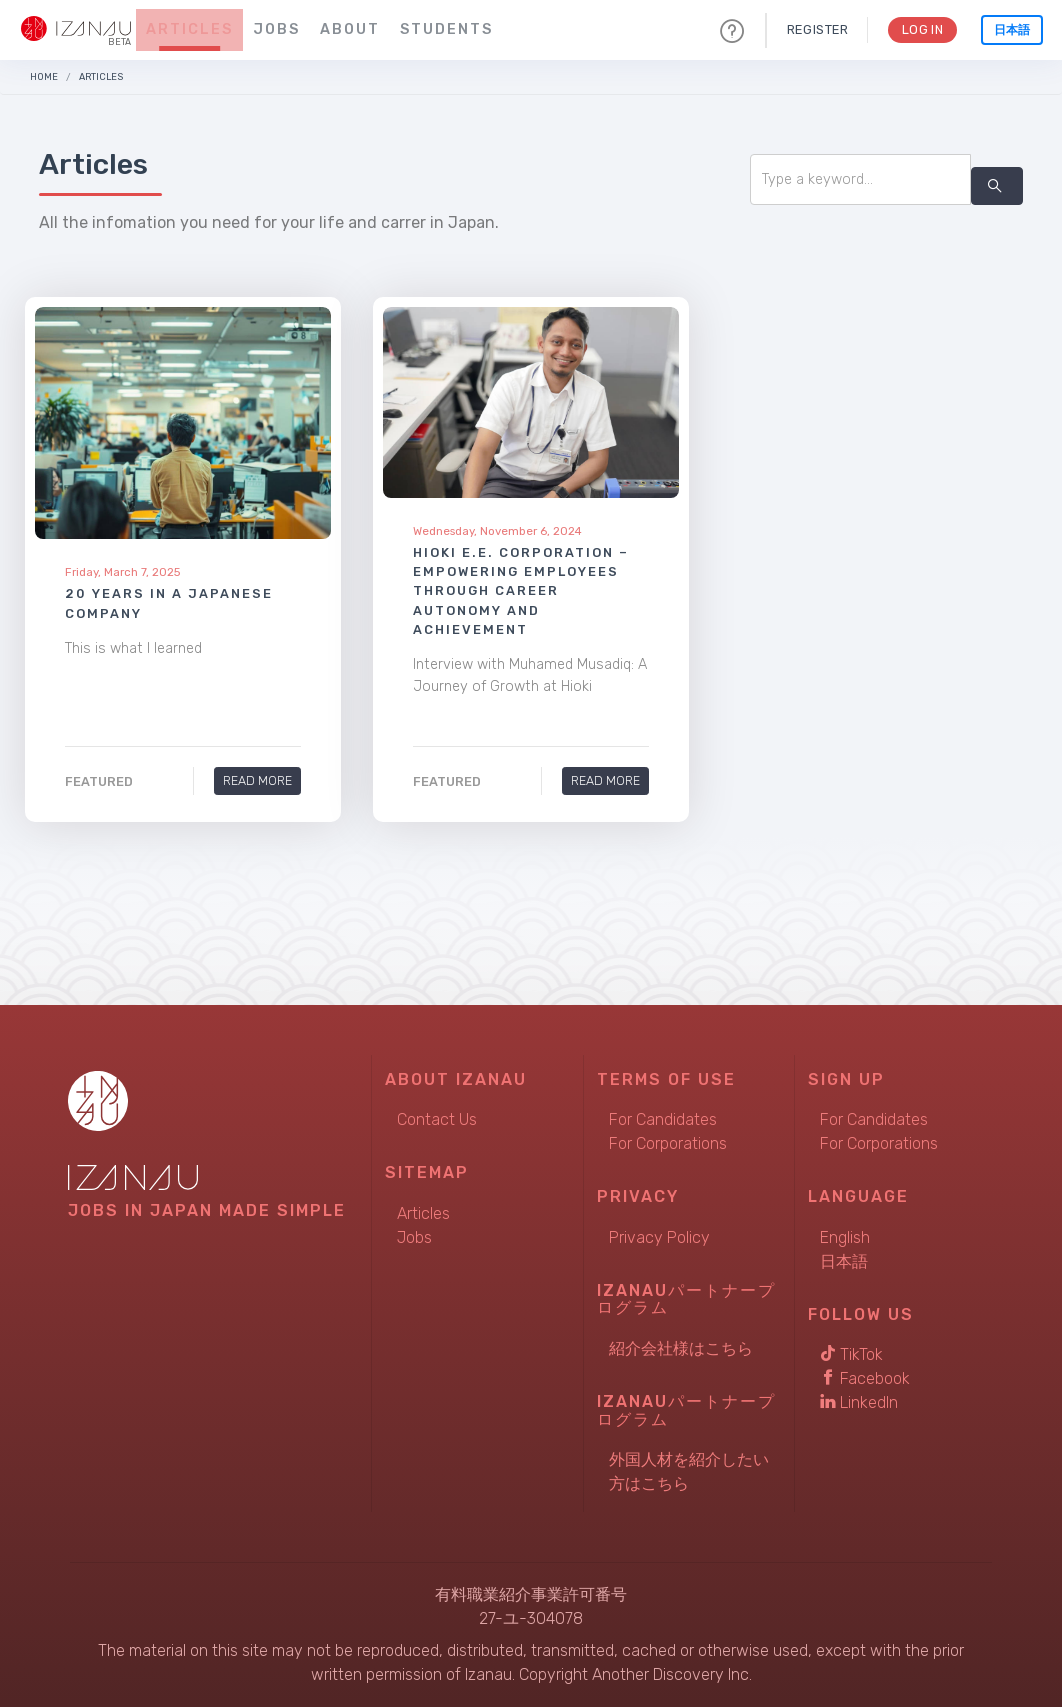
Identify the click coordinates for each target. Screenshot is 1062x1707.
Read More (257, 780)
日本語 (1012, 30)
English (845, 1237)
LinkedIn (859, 1402)
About (350, 29)
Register (816, 29)
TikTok (851, 1354)
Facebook (865, 1378)
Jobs (276, 29)
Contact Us (437, 1119)
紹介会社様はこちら (681, 1348)
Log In (921, 29)
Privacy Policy (659, 1237)
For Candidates (663, 1119)
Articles (189, 29)
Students (446, 29)
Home (44, 76)
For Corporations (668, 1143)
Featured (99, 781)
